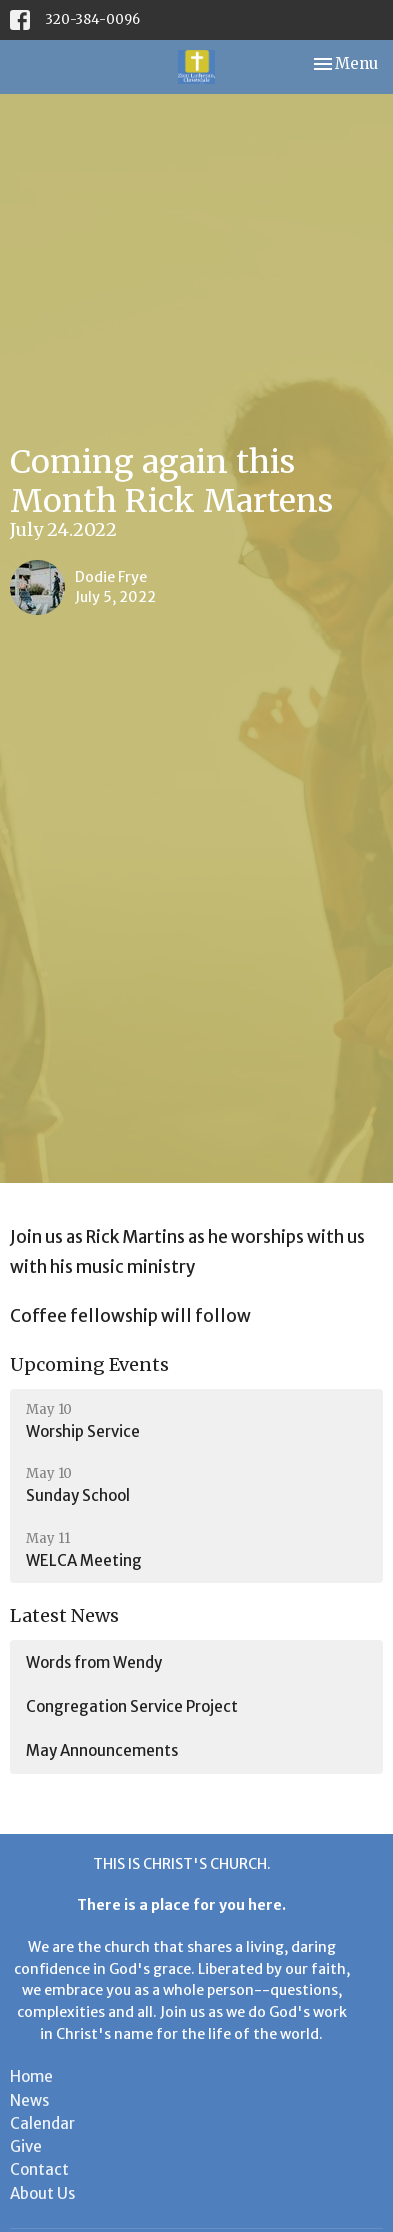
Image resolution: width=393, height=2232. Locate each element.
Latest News (64, 1615)
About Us (42, 2193)
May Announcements (102, 1750)
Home (31, 2076)
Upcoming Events (89, 1364)
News (29, 2100)
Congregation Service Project (132, 1706)
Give (26, 2146)
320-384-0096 (92, 19)
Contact (39, 2169)
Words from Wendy (94, 1662)
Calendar (42, 2123)
